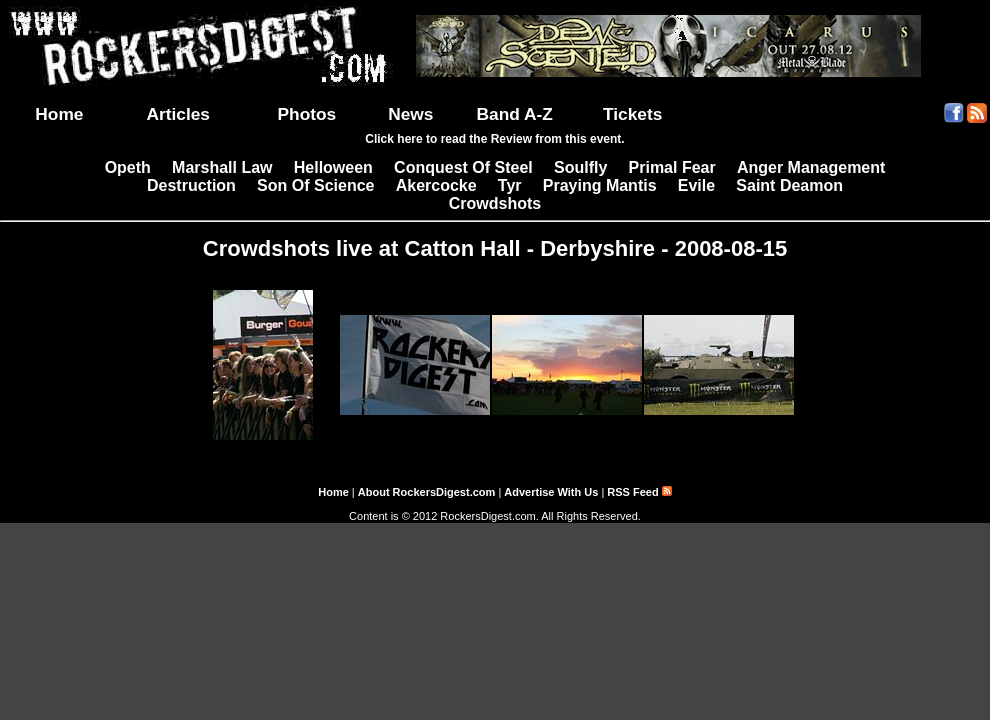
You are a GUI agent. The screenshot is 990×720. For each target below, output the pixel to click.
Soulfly (580, 167)
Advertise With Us (551, 492)
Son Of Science (315, 185)
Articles (178, 114)
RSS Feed (639, 492)
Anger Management (811, 167)
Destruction (191, 185)
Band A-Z (515, 114)
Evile (696, 185)
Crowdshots (495, 203)
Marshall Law (222, 167)
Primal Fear (672, 167)
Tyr (510, 185)
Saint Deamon (789, 185)
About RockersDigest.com (427, 492)
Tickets (632, 114)
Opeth (128, 167)
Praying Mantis (600, 185)
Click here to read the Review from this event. (494, 139)
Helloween (333, 167)
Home (59, 114)
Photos (307, 114)
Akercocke (436, 185)
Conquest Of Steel (463, 167)
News (410, 114)
